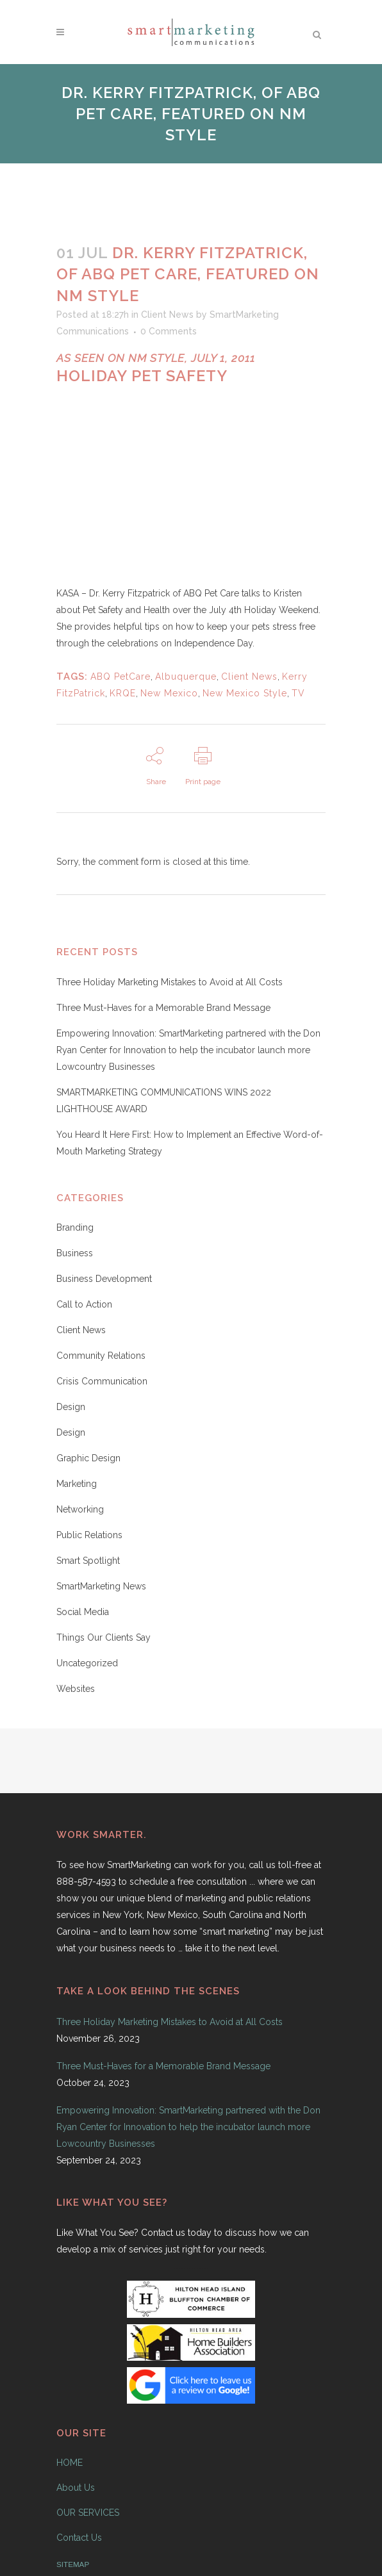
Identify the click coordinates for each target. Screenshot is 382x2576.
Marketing (76, 1484)
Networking (80, 1509)
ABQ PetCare (120, 676)
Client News (167, 314)
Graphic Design (88, 1458)
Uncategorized (87, 1663)
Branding (75, 1227)
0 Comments (168, 331)
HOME (69, 2462)
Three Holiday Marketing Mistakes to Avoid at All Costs (169, 982)
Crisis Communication (101, 1381)
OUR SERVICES (87, 2512)
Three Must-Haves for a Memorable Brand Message (163, 1008)
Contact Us (79, 2537)
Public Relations (89, 1535)
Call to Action (84, 1304)
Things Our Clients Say (103, 1637)
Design (70, 1407)
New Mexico (169, 693)
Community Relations (100, 1355)
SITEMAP (72, 2564)
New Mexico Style (245, 693)
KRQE (123, 693)
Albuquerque (186, 676)
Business (74, 1253)
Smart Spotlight (88, 1560)
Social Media (82, 1612)
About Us (75, 2487)
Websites (75, 1689)
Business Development (104, 1279)
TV (298, 693)
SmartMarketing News (101, 1586)
